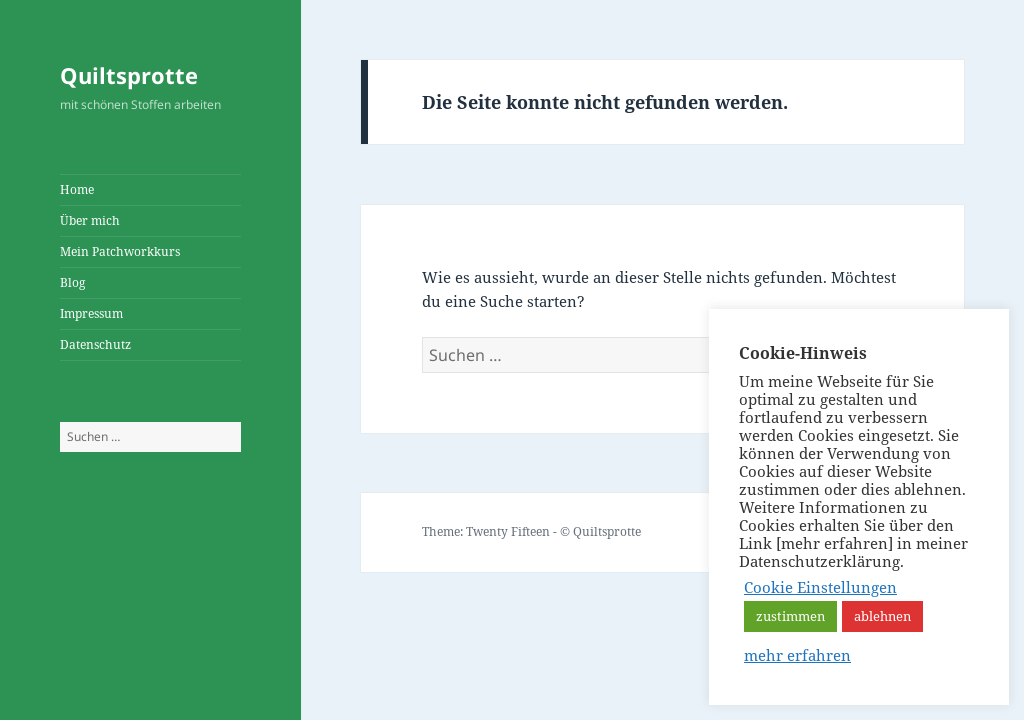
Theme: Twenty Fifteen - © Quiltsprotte (531, 531)
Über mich (90, 220)
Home (77, 189)
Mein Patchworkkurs (120, 251)
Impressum (91, 313)
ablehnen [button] (882, 616)
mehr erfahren (797, 655)
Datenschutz (95, 344)
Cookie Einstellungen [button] (820, 587)
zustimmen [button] (790, 616)
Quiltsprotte (129, 75)
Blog (72, 282)
